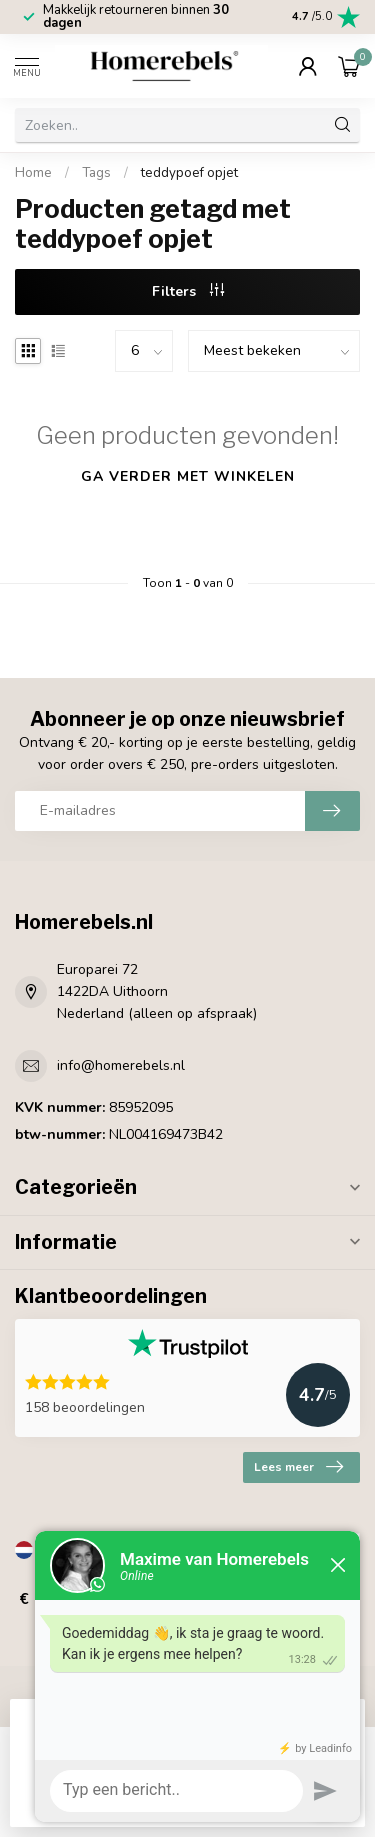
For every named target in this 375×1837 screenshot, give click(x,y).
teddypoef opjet (189, 173)
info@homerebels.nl (121, 1065)
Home (33, 173)
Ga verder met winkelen (188, 476)
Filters (188, 291)
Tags (96, 173)
